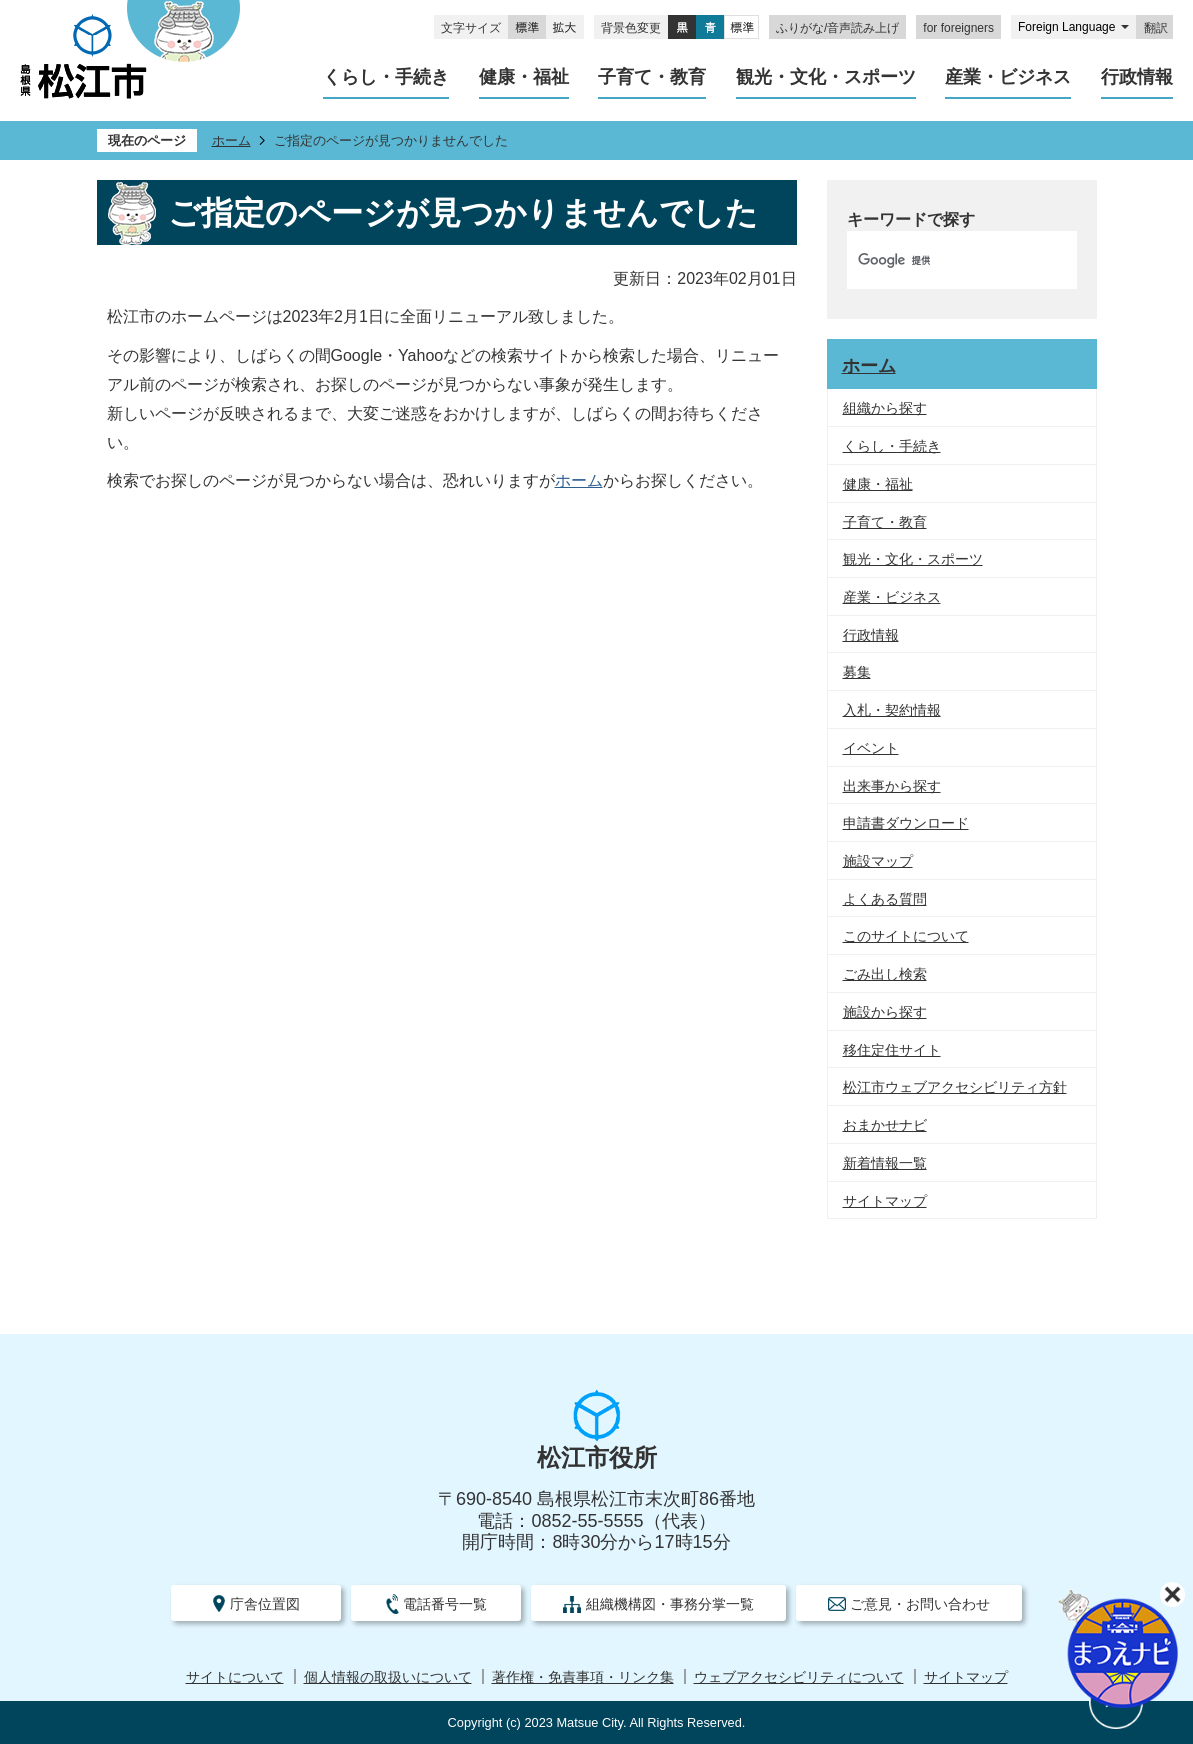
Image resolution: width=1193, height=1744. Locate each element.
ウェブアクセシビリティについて (799, 1677)
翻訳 (1156, 28)
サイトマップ (966, 1677)
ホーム (231, 140)
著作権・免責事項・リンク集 (583, 1677)
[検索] (941, 260)
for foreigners (958, 28)
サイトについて (235, 1677)
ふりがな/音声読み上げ (837, 28)
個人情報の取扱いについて (388, 1677)
